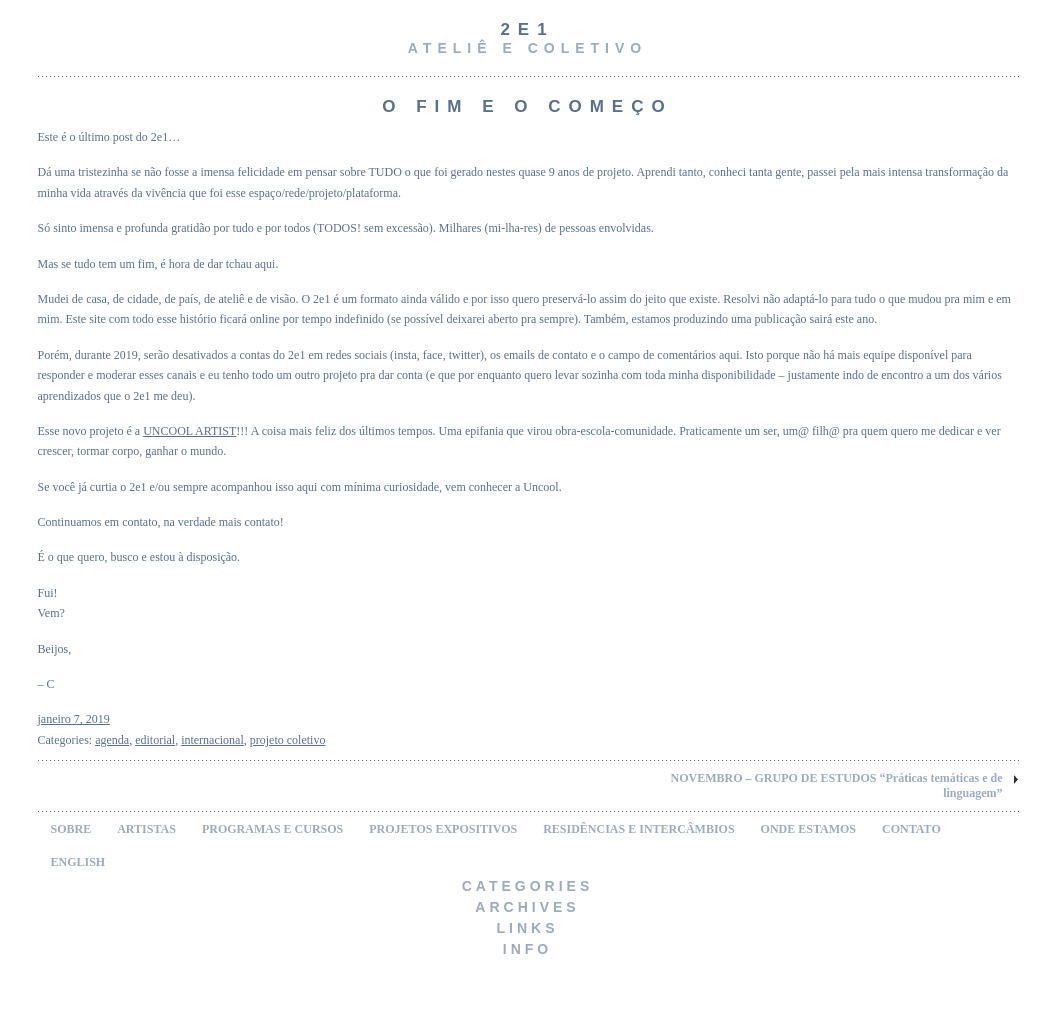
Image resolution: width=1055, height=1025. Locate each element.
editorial (155, 740)
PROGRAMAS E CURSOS (272, 829)
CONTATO (911, 829)
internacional (212, 740)
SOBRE (71, 829)
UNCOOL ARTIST (189, 431)
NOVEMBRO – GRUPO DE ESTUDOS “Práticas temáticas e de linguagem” (837, 785)
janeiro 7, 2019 (74, 719)
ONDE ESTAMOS (808, 829)
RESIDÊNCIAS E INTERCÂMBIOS (638, 829)
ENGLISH (78, 862)
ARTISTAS (146, 829)
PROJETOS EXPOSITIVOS (443, 829)
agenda (112, 740)
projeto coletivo (288, 740)
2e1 (527, 29)
